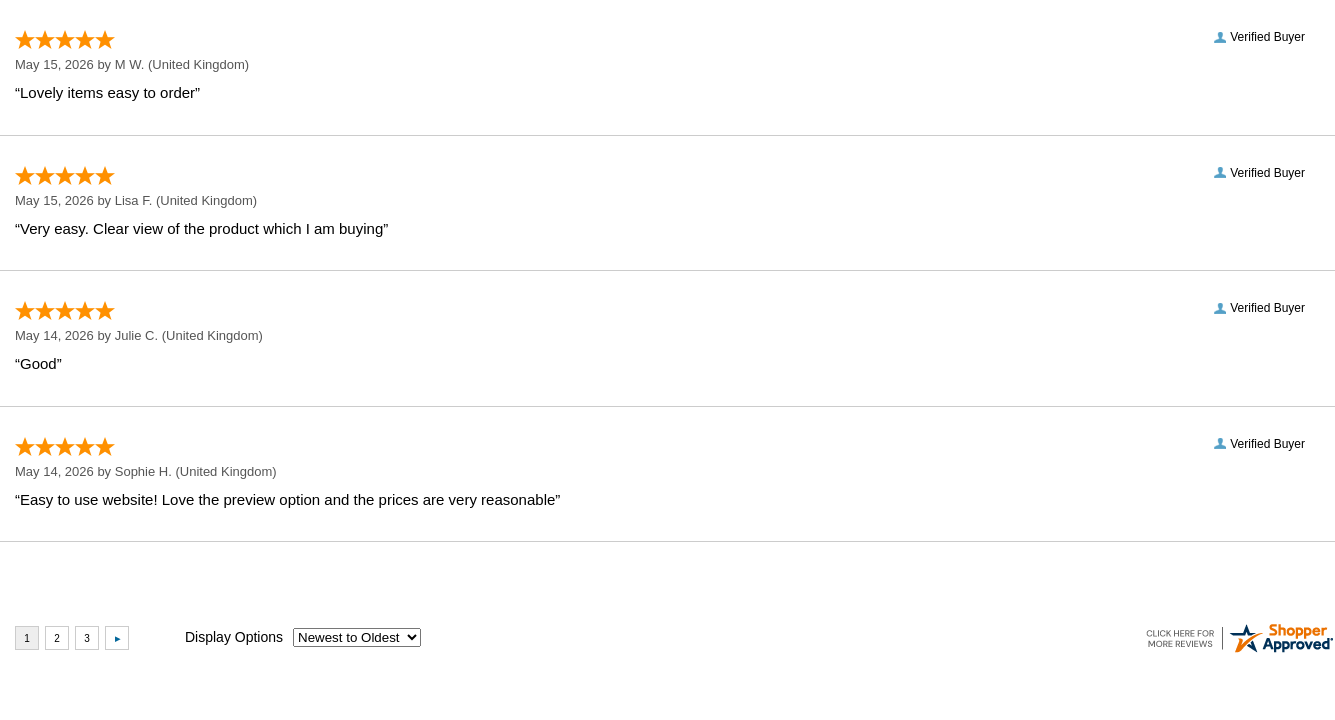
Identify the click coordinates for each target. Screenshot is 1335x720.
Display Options (234, 637)
